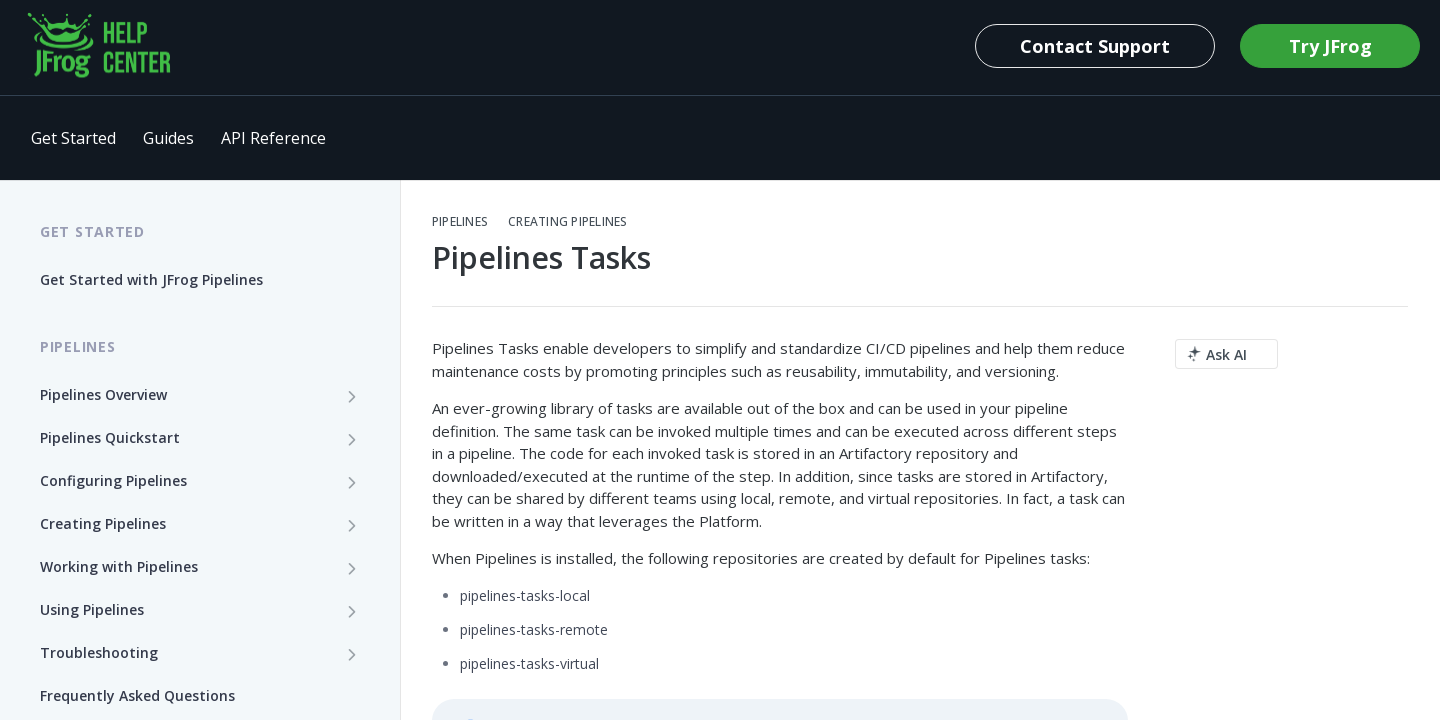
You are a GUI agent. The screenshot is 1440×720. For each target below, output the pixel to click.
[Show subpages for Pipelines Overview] (352, 396)
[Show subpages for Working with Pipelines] (352, 568)
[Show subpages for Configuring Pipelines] (352, 482)
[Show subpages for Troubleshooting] (352, 654)
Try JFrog (1330, 46)
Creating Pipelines (567, 222)
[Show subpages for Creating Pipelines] (352, 525)
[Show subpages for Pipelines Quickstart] (352, 439)
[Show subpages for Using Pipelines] (352, 611)
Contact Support (1095, 46)
